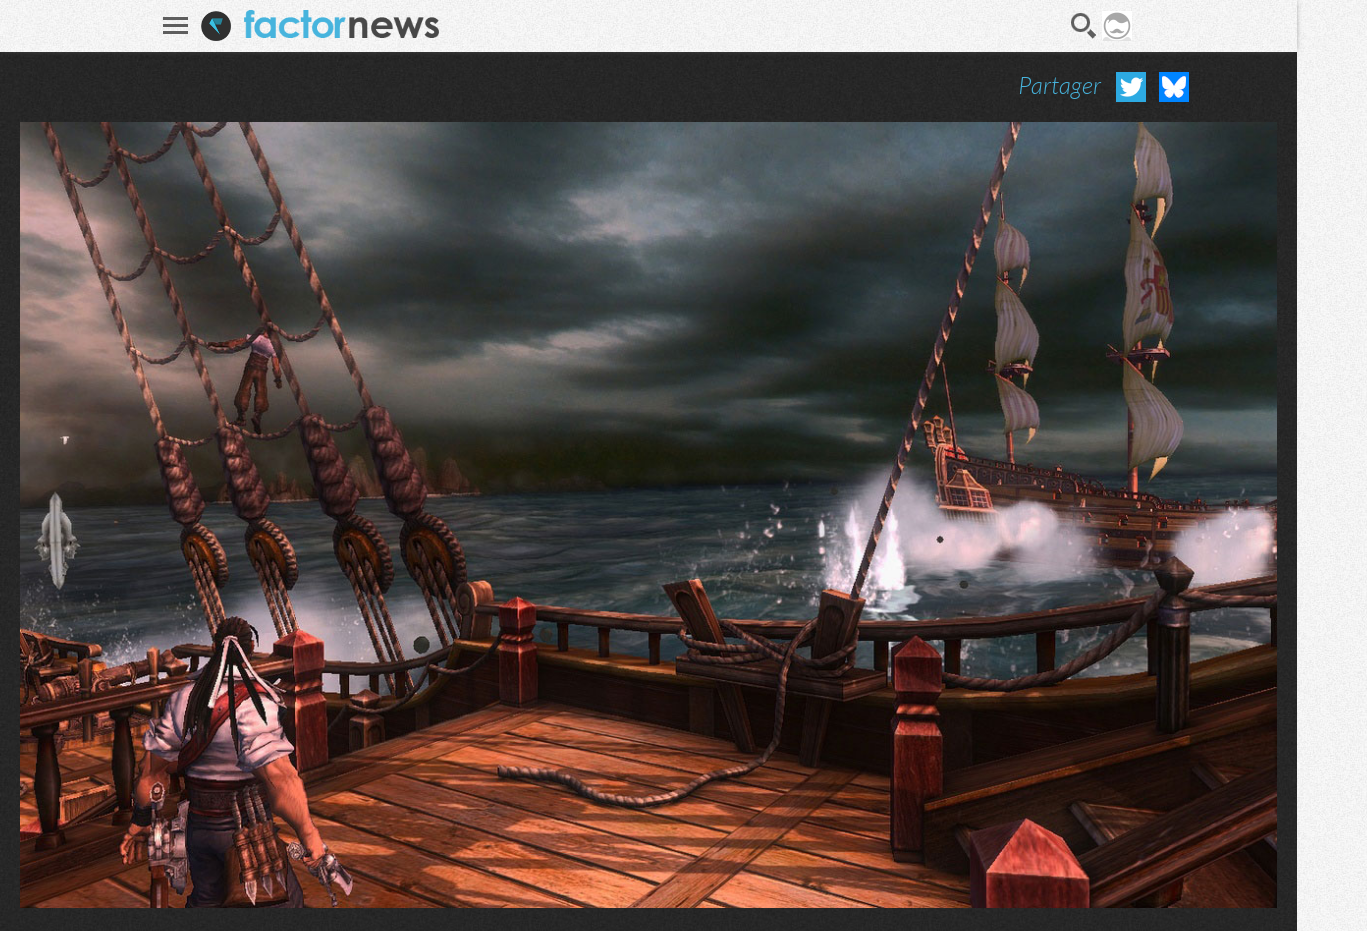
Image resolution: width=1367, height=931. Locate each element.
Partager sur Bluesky (1174, 87)
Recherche (1084, 26)
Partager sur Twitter (1131, 87)
